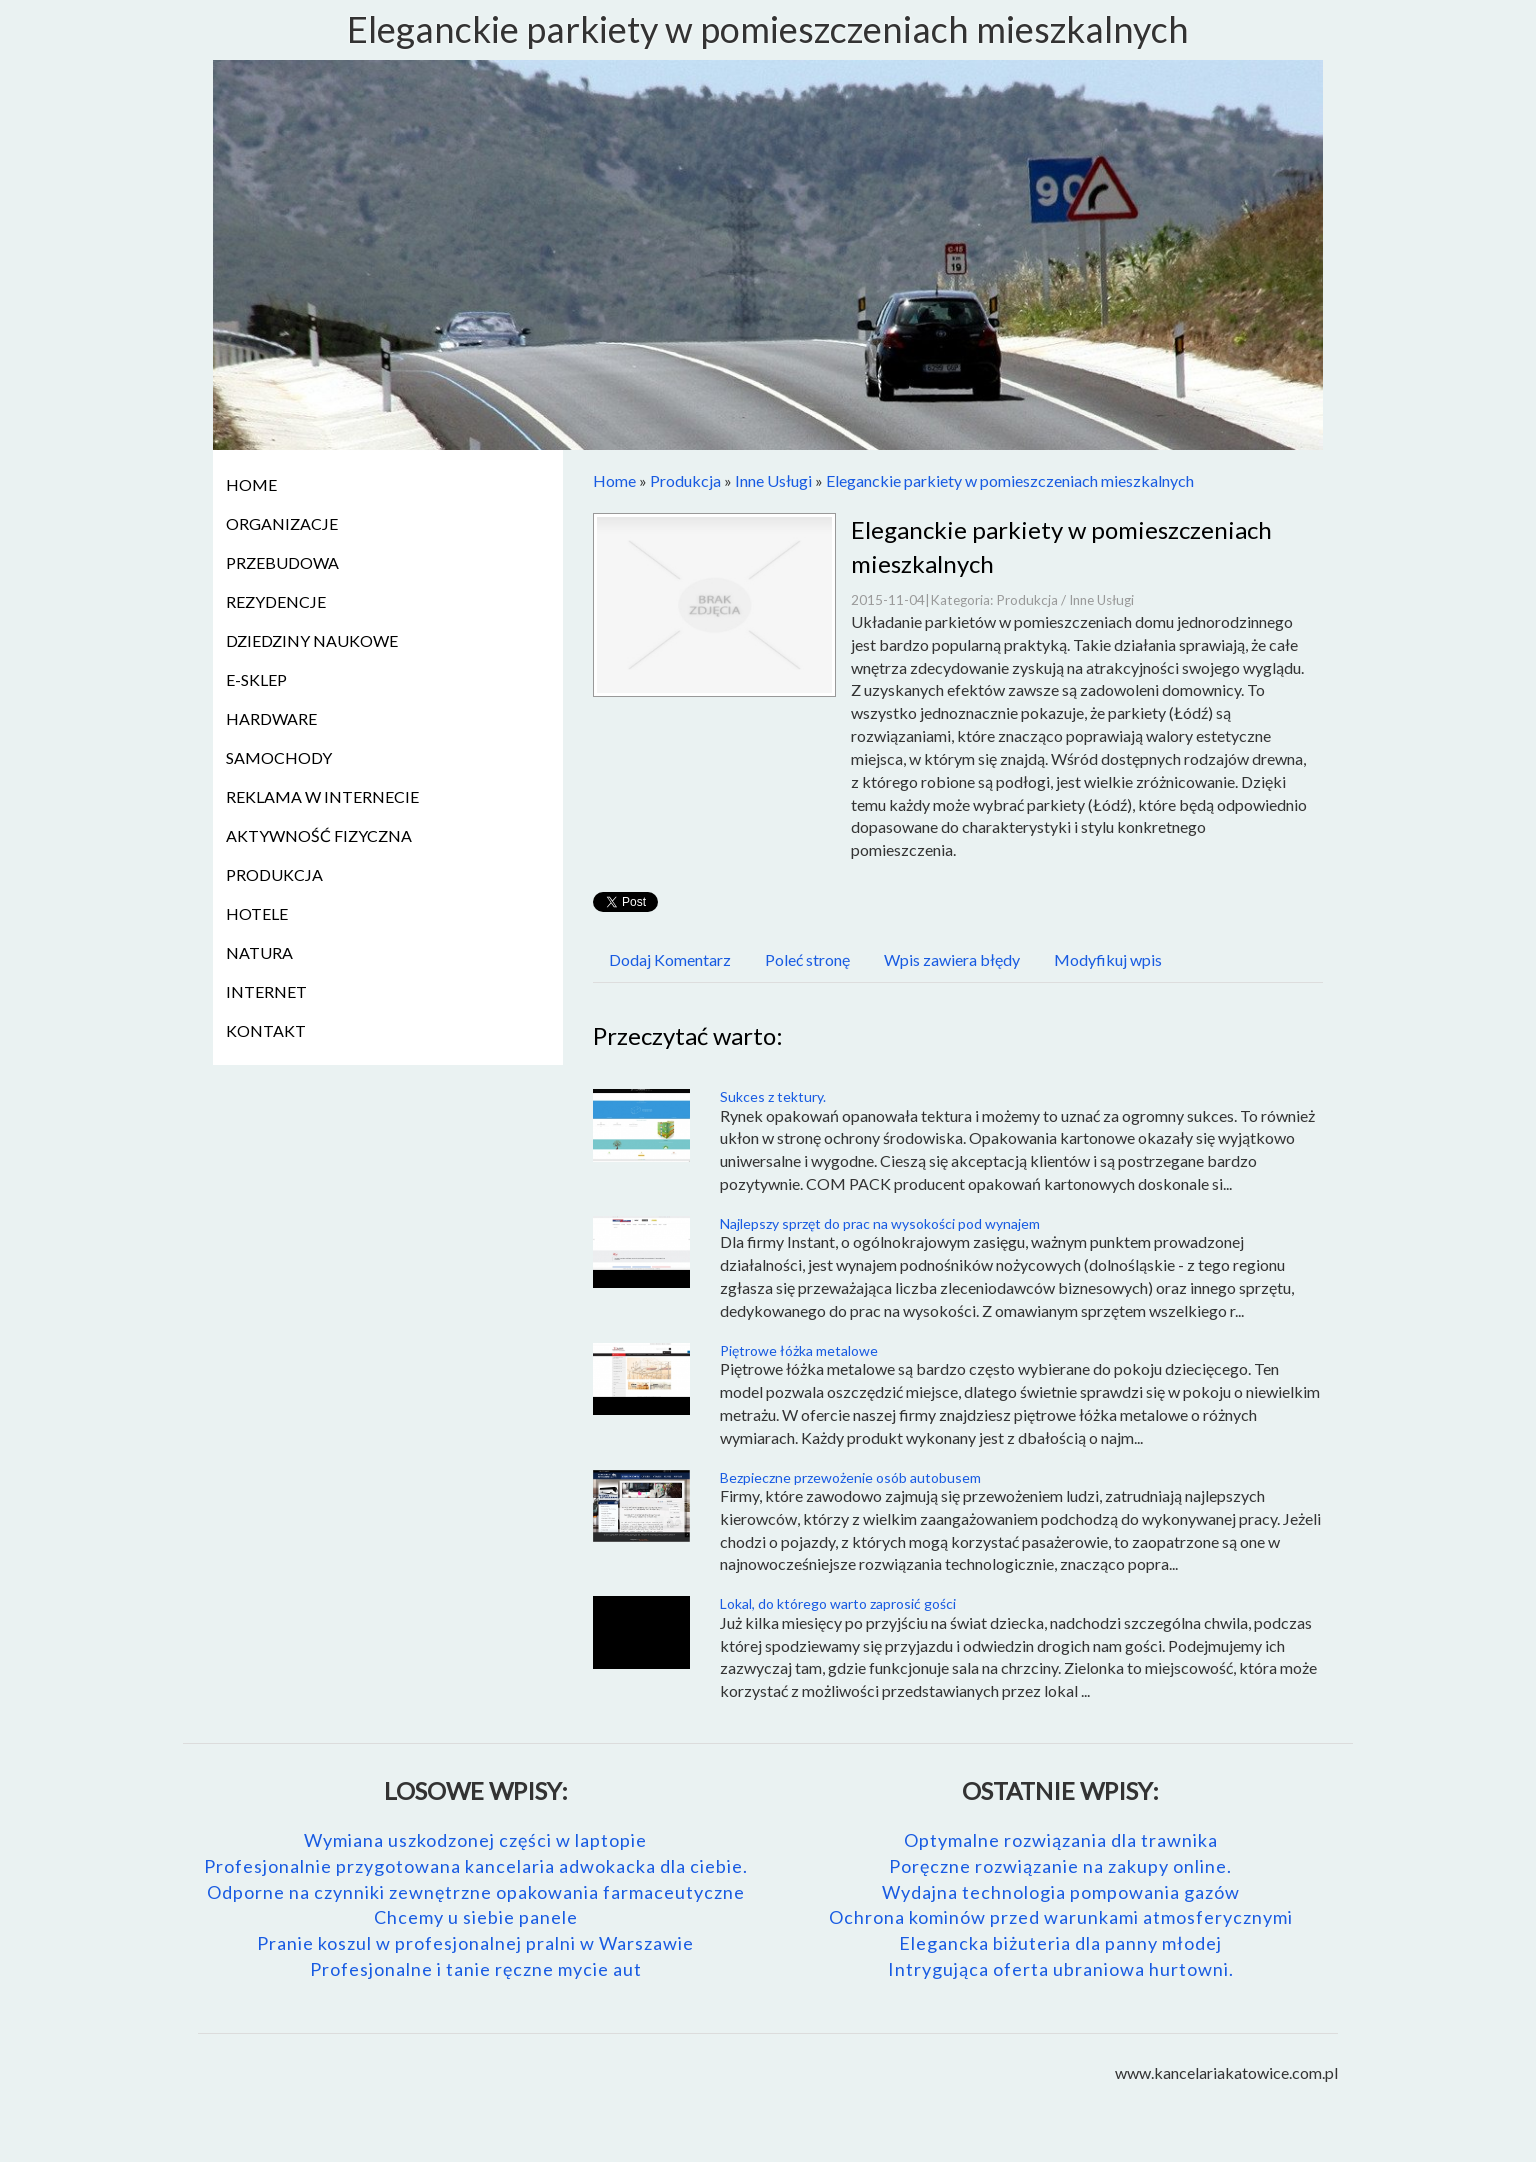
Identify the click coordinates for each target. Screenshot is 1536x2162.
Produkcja (685, 480)
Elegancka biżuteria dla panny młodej (1060, 1943)
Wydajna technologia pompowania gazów (1061, 1892)
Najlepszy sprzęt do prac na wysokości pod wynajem (880, 1223)
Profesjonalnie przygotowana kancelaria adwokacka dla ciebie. (476, 1866)
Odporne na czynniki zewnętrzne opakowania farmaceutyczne (476, 1892)
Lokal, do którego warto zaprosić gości (838, 1603)
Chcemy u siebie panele (476, 1917)
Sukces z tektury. (773, 1096)
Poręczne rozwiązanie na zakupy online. (1060, 1866)
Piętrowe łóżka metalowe (799, 1350)
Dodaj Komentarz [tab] (670, 959)
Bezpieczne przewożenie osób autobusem (850, 1477)
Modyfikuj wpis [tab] (1108, 959)
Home (614, 480)
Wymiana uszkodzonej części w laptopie (475, 1840)
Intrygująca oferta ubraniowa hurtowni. (1061, 1969)
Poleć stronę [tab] (807, 959)
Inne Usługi (773, 480)
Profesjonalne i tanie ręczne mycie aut (476, 1969)
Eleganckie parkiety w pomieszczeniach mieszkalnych (1010, 480)
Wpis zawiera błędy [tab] (952, 959)
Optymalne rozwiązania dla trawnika (1061, 1840)
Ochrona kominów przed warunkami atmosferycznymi (1061, 1917)
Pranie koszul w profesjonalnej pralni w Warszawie (475, 1943)
